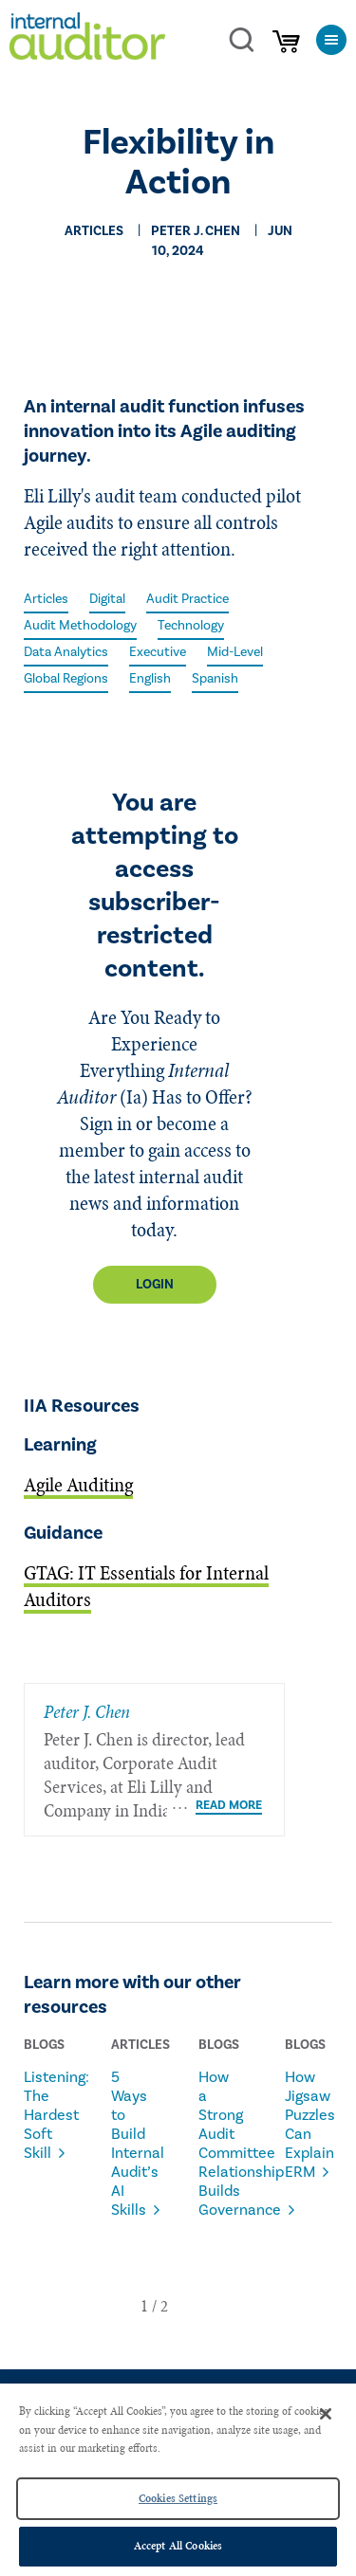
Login (155, 1284)
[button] (144, 2305)
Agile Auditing (78, 1485)
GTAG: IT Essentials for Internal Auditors (146, 1586)
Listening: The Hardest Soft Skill (44, 2115)
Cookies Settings (178, 2498)
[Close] (326, 2414)
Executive (157, 652)
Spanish (215, 678)
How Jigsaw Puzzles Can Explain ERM (305, 2125)
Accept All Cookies (178, 2545)
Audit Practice (187, 599)
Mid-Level (235, 652)
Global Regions (66, 678)
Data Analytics (66, 652)
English (150, 678)
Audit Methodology (80, 625)
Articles (46, 599)
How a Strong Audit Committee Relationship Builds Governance (218, 2144)
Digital (107, 599)
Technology (191, 625)
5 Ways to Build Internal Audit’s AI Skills (131, 2144)
